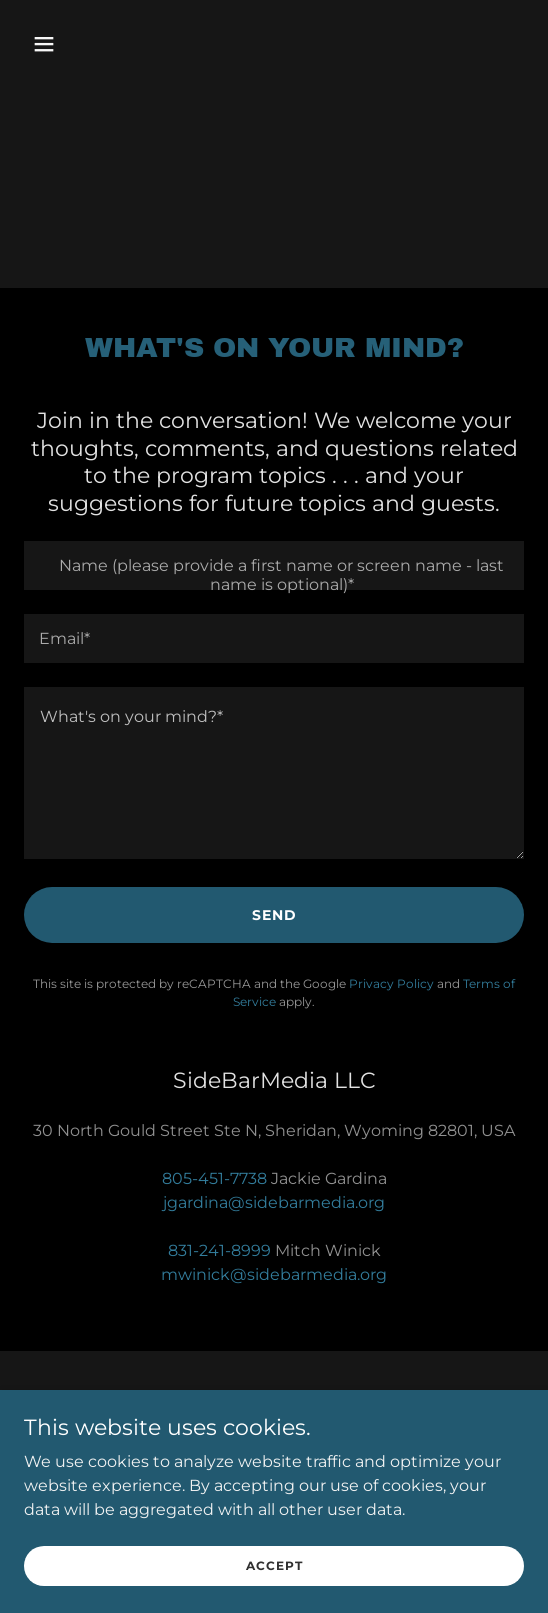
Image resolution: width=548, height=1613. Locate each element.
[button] (61, 44)
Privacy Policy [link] (391, 983)
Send (274, 915)
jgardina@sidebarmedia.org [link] (274, 1202)
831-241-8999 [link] (219, 1250)
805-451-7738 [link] (214, 1178)
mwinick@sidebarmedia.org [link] (274, 1274)
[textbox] (274, 565)
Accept (274, 1565)
